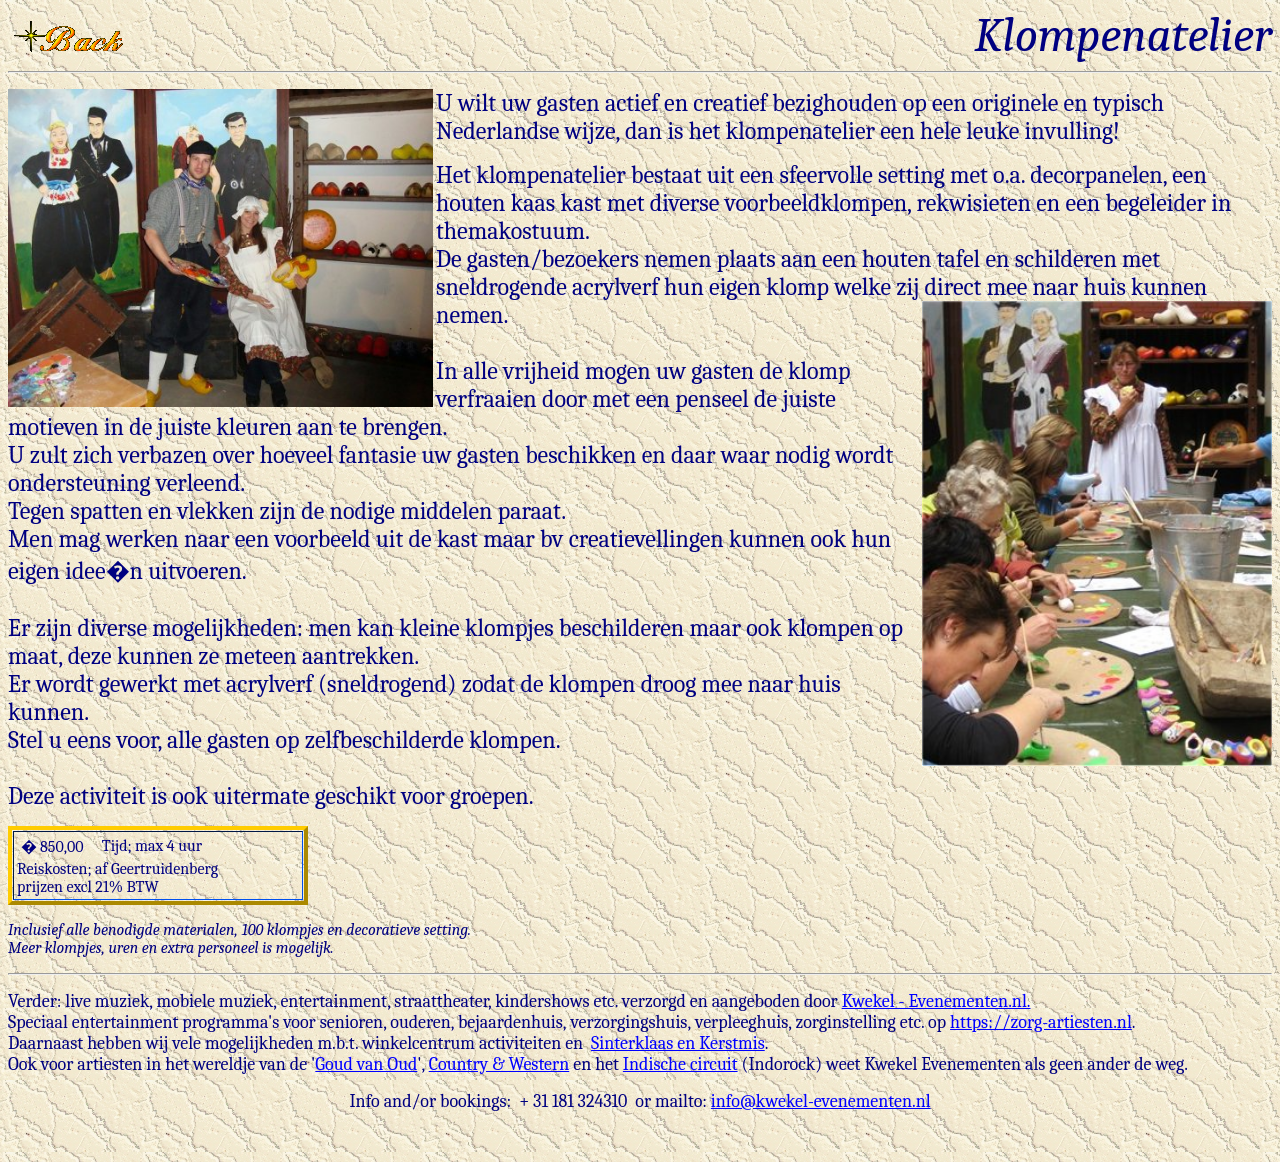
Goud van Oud (366, 1064)
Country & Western (499, 1064)
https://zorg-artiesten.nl (1041, 1022)
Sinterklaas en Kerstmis (678, 1043)
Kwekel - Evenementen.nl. (936, 1001)
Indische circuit (680, 1064)
